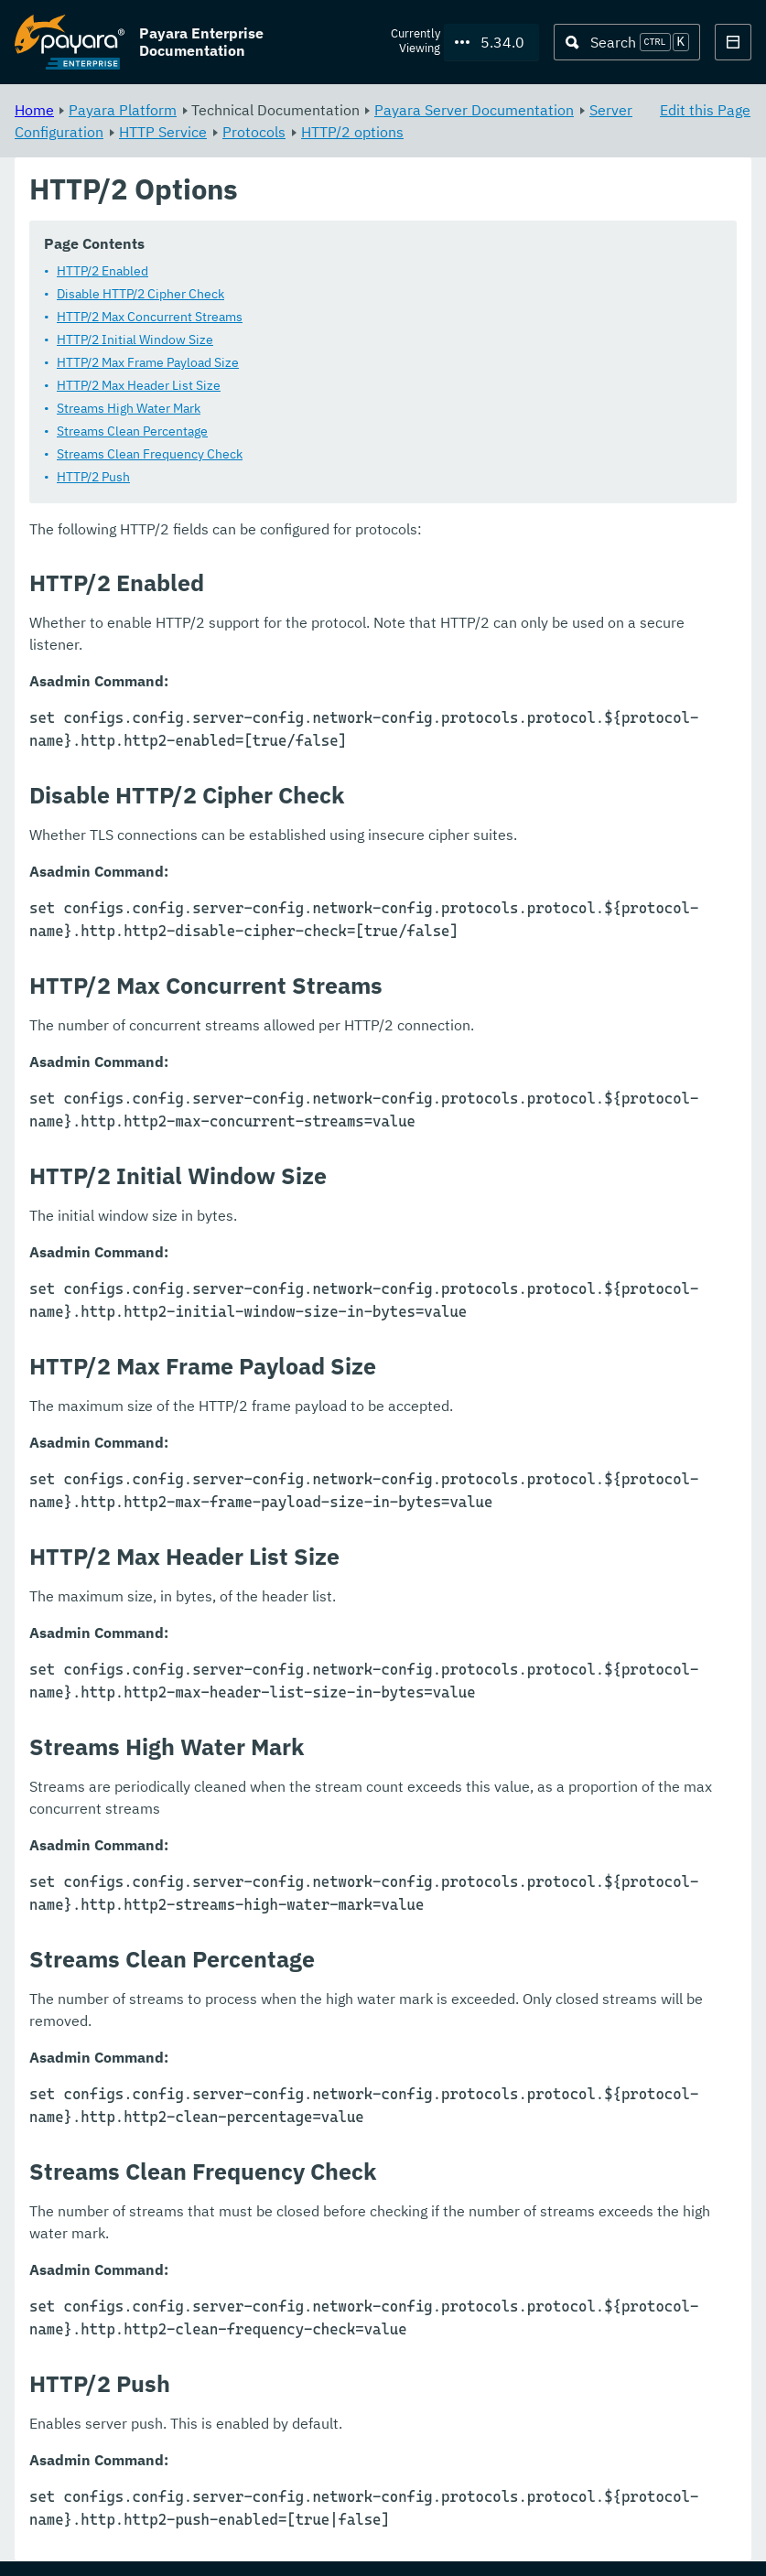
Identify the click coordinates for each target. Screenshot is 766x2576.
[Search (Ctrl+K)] (627, 42)
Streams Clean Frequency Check (150, 455)
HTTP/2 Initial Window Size (135, 340)
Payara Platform (123, 110)
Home (34, 110)
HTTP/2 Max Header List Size (139, 386)
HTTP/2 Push (93, 477)
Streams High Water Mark (128, 409)
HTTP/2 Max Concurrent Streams (150, 317)
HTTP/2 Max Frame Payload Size (148, 363)
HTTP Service (163, 132)
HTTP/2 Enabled (102, 272)
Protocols (254, 132)
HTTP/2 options (352, 132)
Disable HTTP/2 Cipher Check (140, 294)
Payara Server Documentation (474, 110)
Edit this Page (705, 110)
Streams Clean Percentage (132, 432)
